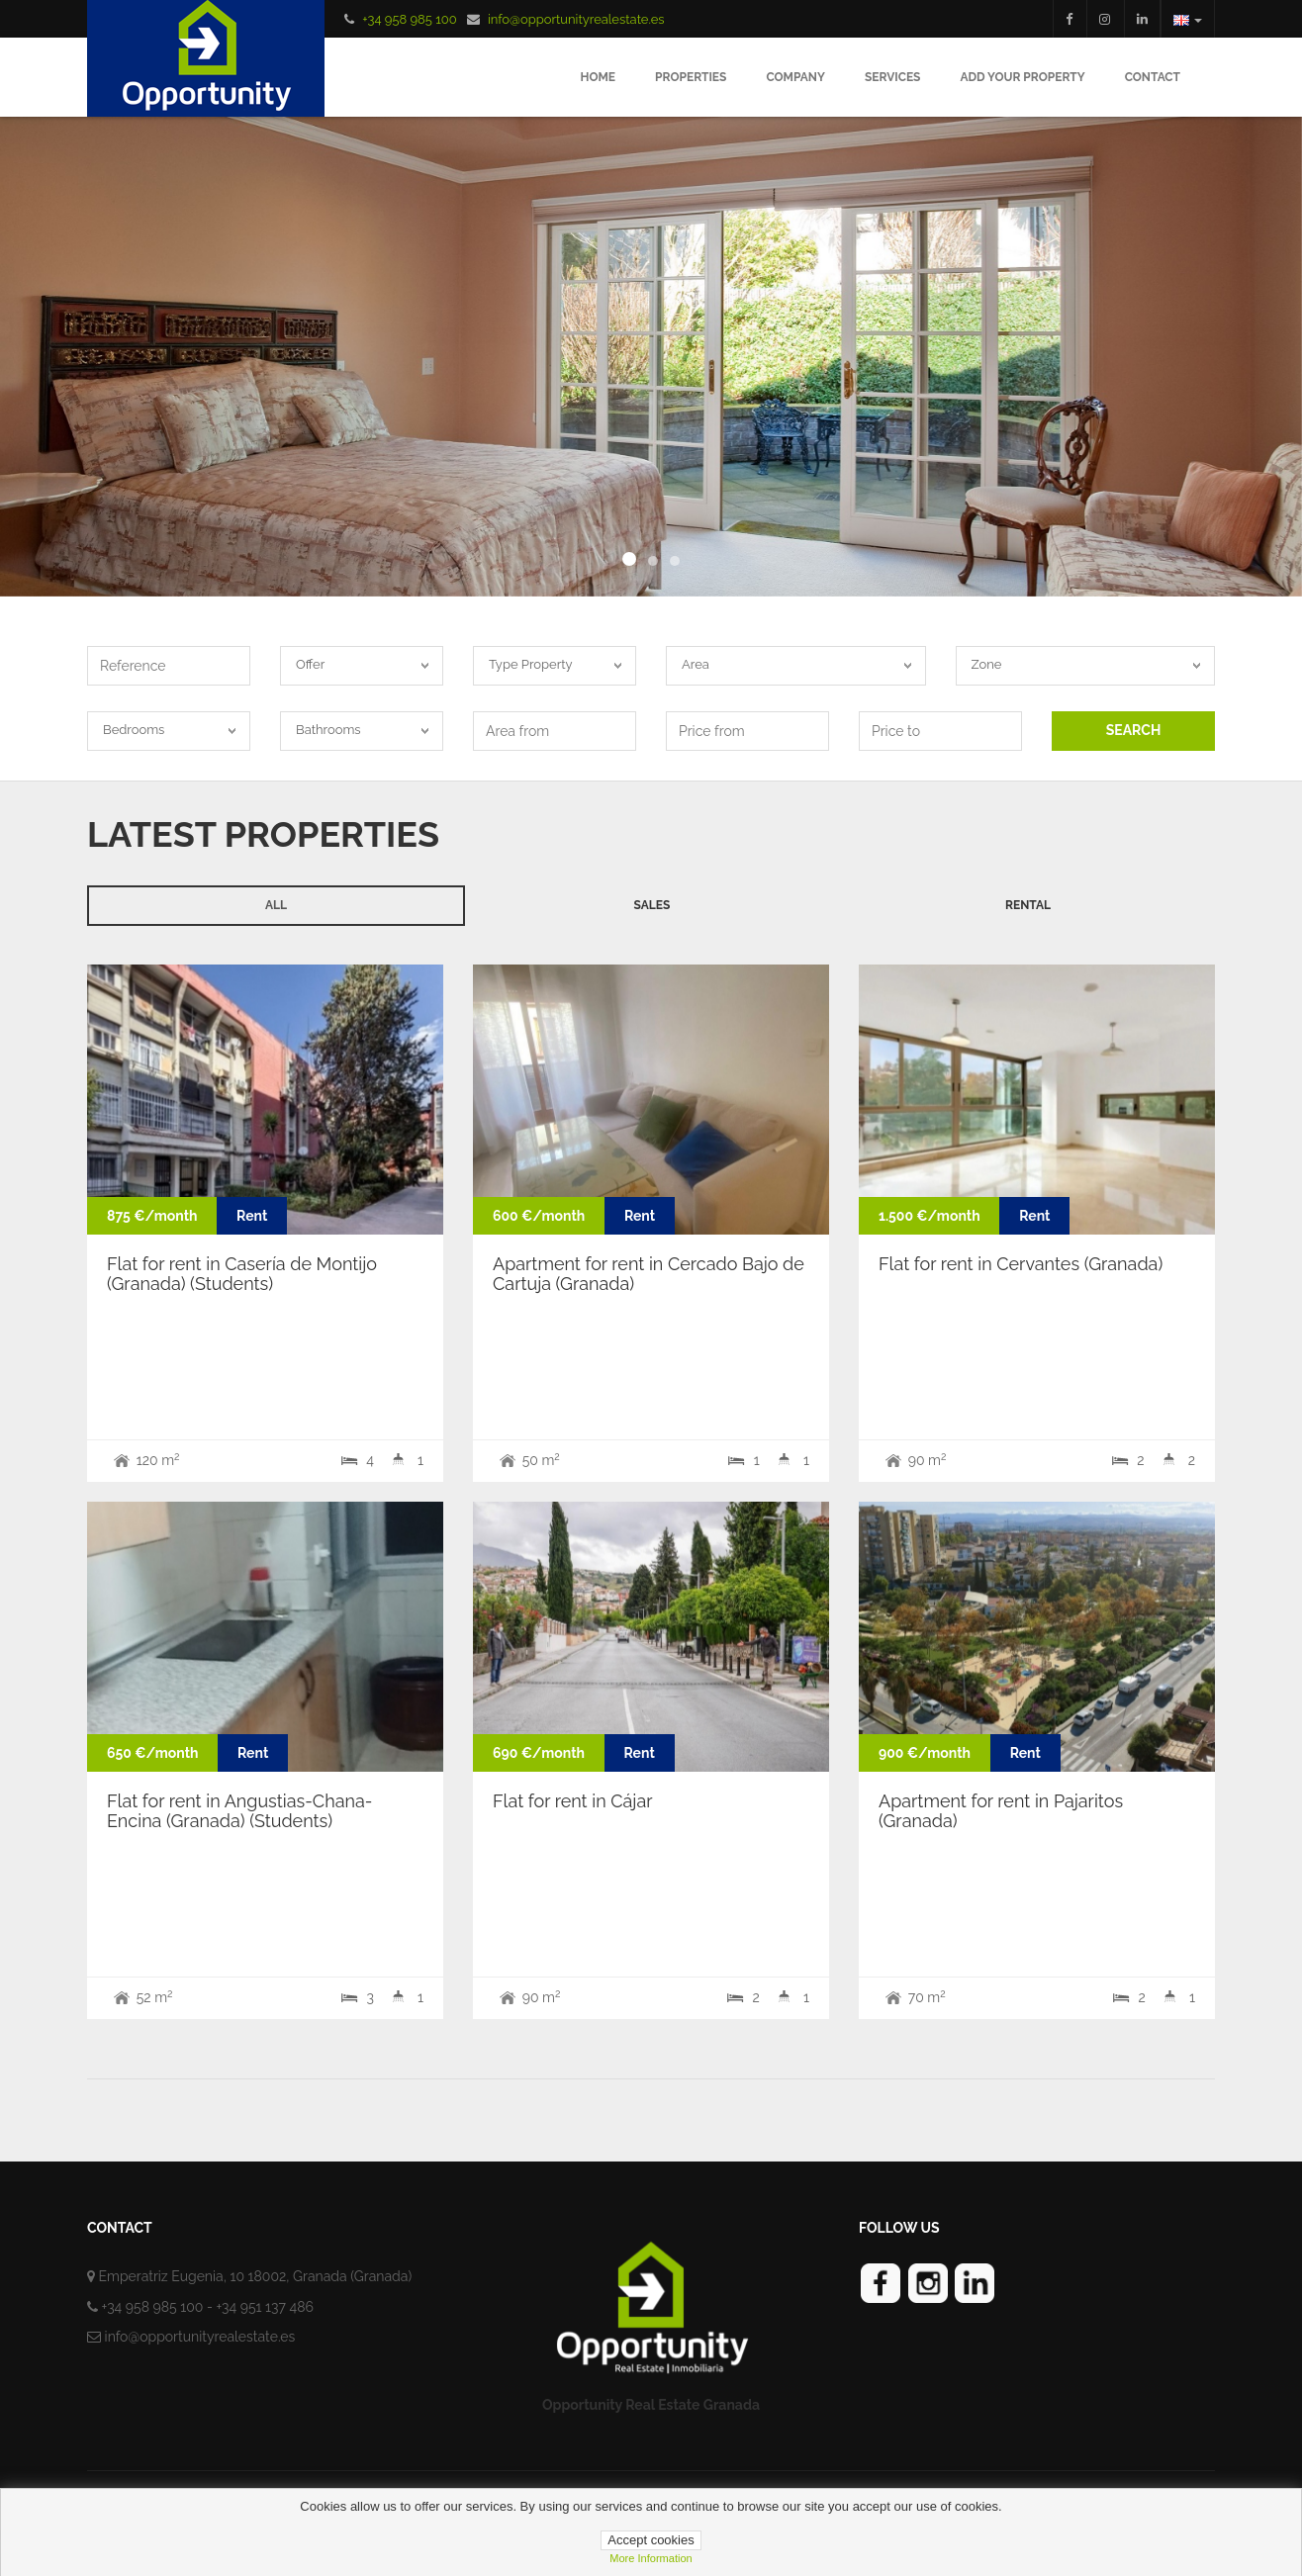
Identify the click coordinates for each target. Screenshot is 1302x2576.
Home (597, 77)
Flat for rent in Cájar (573, 1801)
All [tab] (276, 905)
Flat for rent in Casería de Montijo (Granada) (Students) (242, 1273)
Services (893, 77)
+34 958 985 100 (409, 19)
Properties (690, 77)
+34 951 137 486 (265, 2307)
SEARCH (1134, 730)
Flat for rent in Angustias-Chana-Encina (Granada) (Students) (239, 1811)
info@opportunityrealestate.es (576, 19)
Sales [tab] (652, 905)
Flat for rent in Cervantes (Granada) (1020, 1263)
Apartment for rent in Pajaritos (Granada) (1001, 1811)
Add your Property (1022, 77)
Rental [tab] (1028, 905)
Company (795, 77)
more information (651, 2558)
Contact (1152, 77)
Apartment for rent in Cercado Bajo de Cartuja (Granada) (648, 1273)
